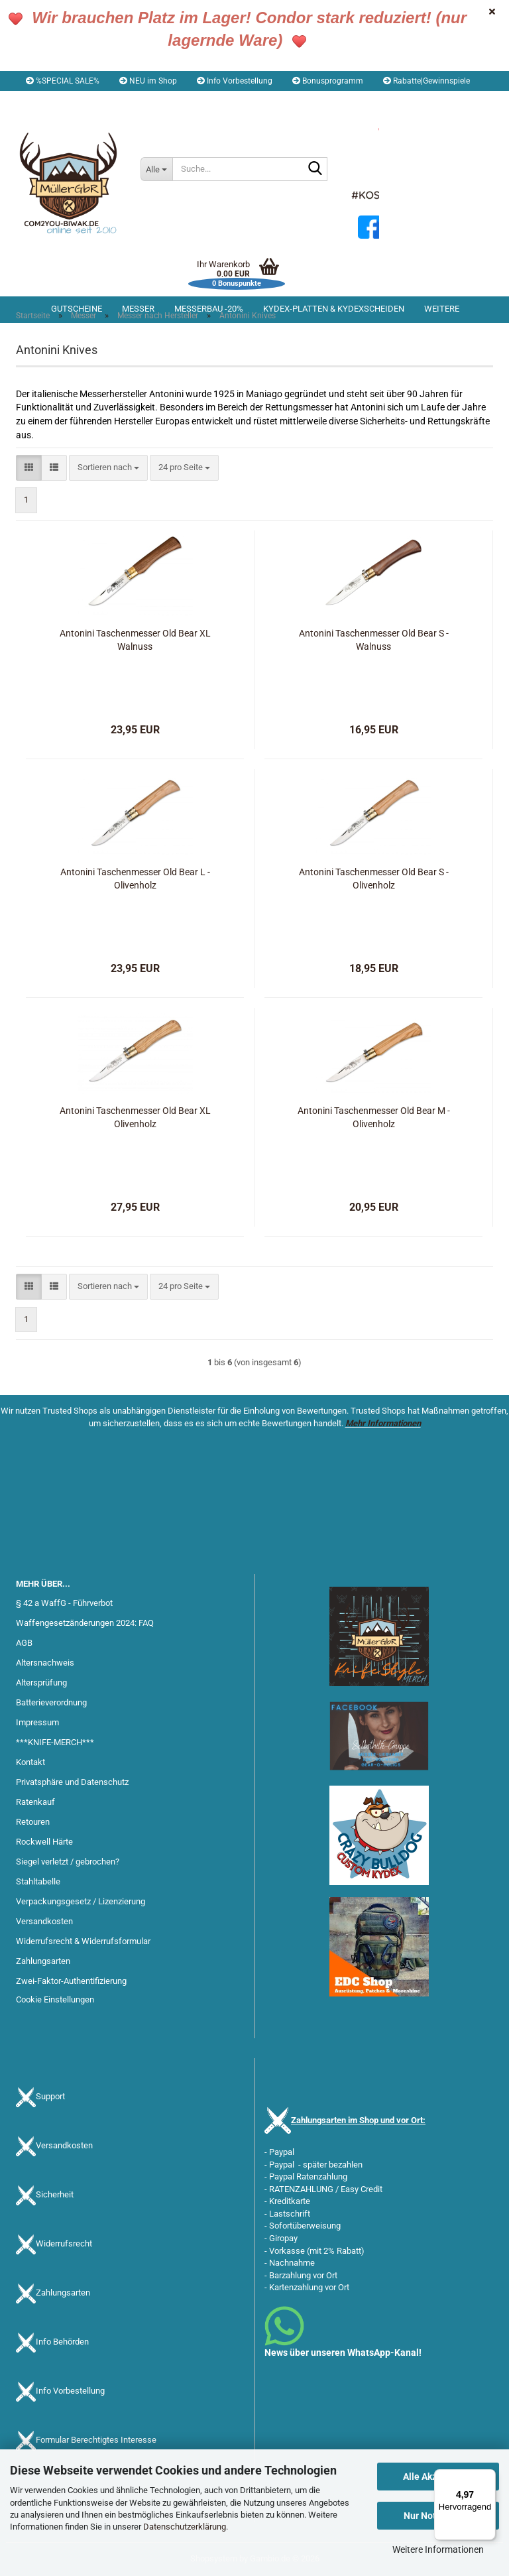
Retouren (33, 1822)
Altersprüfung (41, 1682)
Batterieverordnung (51, 1702)
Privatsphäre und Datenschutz (72, 1782)
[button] (53, 101)
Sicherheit (55, 2195)
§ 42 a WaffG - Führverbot (64, 1603)
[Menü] (488, 2477)
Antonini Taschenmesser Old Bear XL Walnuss (135, 640)
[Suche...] (156, 169)
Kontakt (30, 1762)
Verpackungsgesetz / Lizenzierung (80, 1901)
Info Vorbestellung (234, 81)
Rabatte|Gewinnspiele (426, 81)
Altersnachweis (45, 1663)
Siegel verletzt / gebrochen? (67, 1862)
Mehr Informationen (383, 1423)
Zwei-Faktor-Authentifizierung (71, 1981)
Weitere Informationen (438, 2549)
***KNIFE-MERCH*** (55, 1742)
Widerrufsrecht (64, 2244)
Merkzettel (202, 100)
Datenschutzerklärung (184, 2527)
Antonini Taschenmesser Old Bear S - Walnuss (374, 640)
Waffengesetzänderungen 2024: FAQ (85, 1623)
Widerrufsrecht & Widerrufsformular (83, 1941)
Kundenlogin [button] (129, 100)
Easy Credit (361, 2189)
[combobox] (108, 468)
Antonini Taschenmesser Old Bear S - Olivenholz (374, 878)
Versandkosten (44, 1921)
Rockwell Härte (44, 1842)
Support (50, 2097)
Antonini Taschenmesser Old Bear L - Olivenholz (135, 878)
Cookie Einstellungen (55, 1999)
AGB (24, 1643)
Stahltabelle (38, 1881)
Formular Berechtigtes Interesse (96, 2440)
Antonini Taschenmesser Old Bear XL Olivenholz (135, 1117)
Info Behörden (62, 2342)
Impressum (37, 1722)
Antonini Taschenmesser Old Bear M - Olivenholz (374, 1117)
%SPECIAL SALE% (62, 81)
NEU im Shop (148, 81)
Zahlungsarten (43, 1961)
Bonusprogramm (327, 81)
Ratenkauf (35, 1802)
